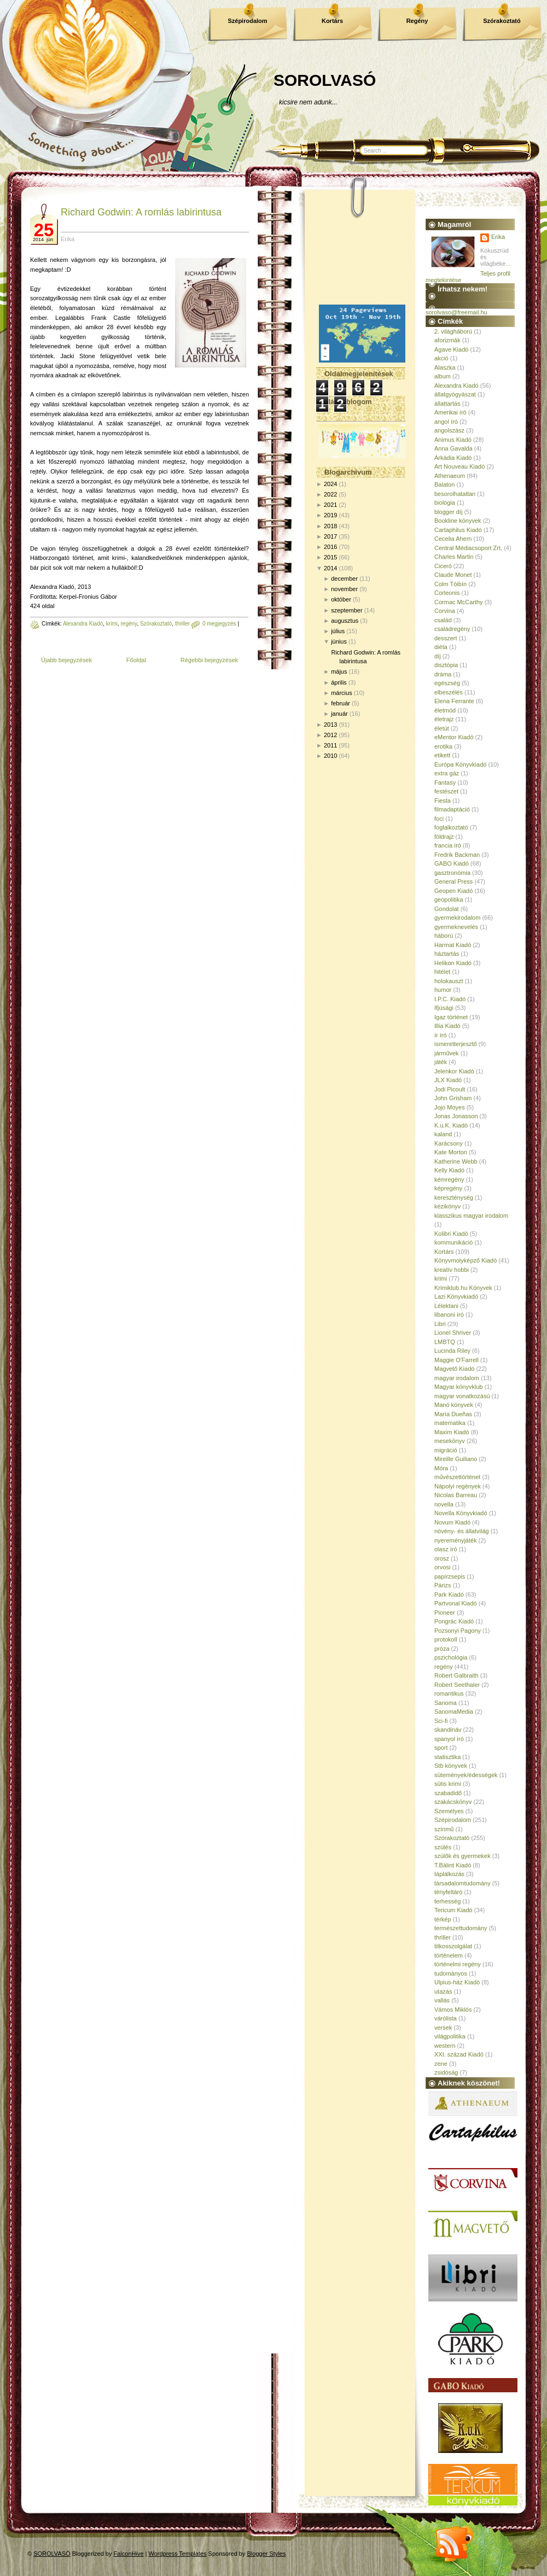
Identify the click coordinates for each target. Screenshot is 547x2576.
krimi (112, 624)
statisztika (447, 1757)
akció (441, 358)
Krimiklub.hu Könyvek (463, 1287)
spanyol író (449, 1739)
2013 (330, 724)
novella (443, 1504)
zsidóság (446, 2072)
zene (440, 2063)
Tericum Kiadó (453, 1910)
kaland (443, 1134)
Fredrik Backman (457, 854)
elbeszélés (448, 692)
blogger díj (448, 512)
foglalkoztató (451, 827)
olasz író (445, 1549)
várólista (445, 2018)
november (344, 589)
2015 (330, 557)
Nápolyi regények (457, 1486)
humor (442, 989)
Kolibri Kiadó (451, 1233)
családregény (452, 629)
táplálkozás (449, 1874)
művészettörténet (457, 1477)
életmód (445, 710)
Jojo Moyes (449, 1107)
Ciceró (443, 566)
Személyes (449, 1811)
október (341, 599)
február (340, 703)
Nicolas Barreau (455, 1495)
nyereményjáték (455, 1540)
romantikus (449, 1693)
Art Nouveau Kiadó (459, 466)
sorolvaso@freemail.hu (456, 312)
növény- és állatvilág (461, 1531)
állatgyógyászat (455, 394)
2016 (330, 547)
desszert (445, 638)
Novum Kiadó (452, 1522)
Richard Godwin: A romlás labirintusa (141, 212)
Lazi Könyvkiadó (456, 1296)
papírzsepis (449, 1576)
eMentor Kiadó (454, 737)
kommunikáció (453, 1242)
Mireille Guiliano (455, 1459)
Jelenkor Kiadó (454, 1071)
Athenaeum (449, 475)
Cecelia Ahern (453, 538)
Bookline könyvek (457, 520)
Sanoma (445, 1702)
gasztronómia (452, 872)
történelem (448, 1955)
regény (129, 624)
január (339, 713)
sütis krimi (447, 1783)
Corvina (444, 611)
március (341, 693)
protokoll (445, 1639)
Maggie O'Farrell (456, 1360)
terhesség (447, 1901)
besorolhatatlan (454, 493)
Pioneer (444, 1612)
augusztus (344, 620)
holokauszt (448, 981)
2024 (330, 484)
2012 (330, 735)
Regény (417, 20)
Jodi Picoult (449, 1089)
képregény (448, 1188)
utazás (443, 1991)
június (339, 641)
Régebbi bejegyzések (209, 660)
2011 (330, 745)
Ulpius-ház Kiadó (457, 1982)
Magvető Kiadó (454, 1368)
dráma (442, 674)
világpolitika (449, 2036)
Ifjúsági (443, 1007)
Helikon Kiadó (453, 963)
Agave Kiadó (451, 349)
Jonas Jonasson (456, 1116)
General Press (453, 881)
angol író (446, 421)
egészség (447, 683)
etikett (442, 755)
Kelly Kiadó (449, 1170)
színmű (443, 1829)
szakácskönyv (453, 1801)
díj (437, 656)
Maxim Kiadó (451, 1432)
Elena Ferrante (454, 701)
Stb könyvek (450, 1765)
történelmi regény (457, 1964)
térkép (442, 1919)
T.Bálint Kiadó (452, 1865)
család (443, 620)
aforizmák (447, 340)
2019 (330, 515)
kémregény (449, 1179)
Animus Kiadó (453, 439)
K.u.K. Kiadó (451, 1125)
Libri (440, 1324)
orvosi (442, 1567)
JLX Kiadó (448, 1080)
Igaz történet (451, 1017)
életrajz (443, 719)
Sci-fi (440, 1721)
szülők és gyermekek (462, 1856)
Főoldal (136, 660)
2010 (330, 755)
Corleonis (446, 592)
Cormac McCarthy (458, 602)
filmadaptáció (452, 809)
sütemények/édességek (466, 1775)
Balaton (444, 484)
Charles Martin (454, 556)
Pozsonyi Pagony (457, 1630)
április (339, 682)
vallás (442, 2000)
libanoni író (449, 1314)
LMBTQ (444, 1342)
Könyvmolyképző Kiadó (465, 1260)
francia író (447, 845)
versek (443, 2027)
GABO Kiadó (451, 863)
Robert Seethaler (457, 1684)
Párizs (442, 1585)
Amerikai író (450, 412)
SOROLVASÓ (325, 80)
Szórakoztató (501, 20)
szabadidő (448, 1793)
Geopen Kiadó (453, 890)
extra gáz (446, 773)
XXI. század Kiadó (459, 2054)
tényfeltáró (448, 1892)
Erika (498, 236)
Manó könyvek (453, 1404)
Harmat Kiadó (452, 945)
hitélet (442, 971)
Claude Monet (453, 574)
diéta (440, 647)
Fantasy (445, 782)
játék (440, 1062)
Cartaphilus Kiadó (458, 530)
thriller (182, 624)
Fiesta (442, 800)
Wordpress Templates (178, 2553)
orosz (441, 1558)
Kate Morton (450, 1152)
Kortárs (332, 20)
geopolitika (448, 899)
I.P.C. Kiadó (449, 999)
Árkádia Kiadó (453, 457)
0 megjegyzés (219, 624)
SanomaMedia (453, 1711)
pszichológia (451, 1657)
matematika (449, 1423)
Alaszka (445, 367)
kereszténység (453, 1197)
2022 (330, 494)
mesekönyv (449, 1441)
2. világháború (453, 331)
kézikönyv (447, 1206)
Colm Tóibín (450, 584)
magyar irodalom (456, 1378)
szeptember (346, 610)
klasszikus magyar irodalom (471, 1215)
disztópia (446, 665)
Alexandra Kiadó (83, 624)
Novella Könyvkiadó (460, 1513)
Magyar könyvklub (458, 1386)
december (344, 578)
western (445, 2045)
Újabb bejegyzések (66, 660)
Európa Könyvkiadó (460, 764)
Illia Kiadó (447, 1026)
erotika (443, 746)
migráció (445, 1450)
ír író (440, 1035)
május (339, 671)
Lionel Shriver (452, 1332)
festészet (446, 791)
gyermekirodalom (457, 917)
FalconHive (129, 2553)
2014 (330, 568)
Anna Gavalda (453, 448)
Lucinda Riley (452, 1350)
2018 (330, 526)
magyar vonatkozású (462, 1396)
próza (442, 1648)
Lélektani (446, 1305)
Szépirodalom (247, 20)
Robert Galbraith (456, 1675)
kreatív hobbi (451, 1269)
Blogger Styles (266, 2553)
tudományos (450, 1973)
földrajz (443, 836)
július (338, 631)
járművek (446, 1053)
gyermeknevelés (456, 927)
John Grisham (453, 1098)
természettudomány (460, 1928)
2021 (330, 504)
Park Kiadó (449, 1594)
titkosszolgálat (453, 1946)
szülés (442, 1847)
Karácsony (448, 1143)
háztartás (446, 953)
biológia (444, 502)
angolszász (449, 430)
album (442, 376)
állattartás (447, 403)
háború (443, 935)
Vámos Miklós (453, 2009)
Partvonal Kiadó (455, 1603)
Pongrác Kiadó (454, 1621)
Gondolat (446, 909)
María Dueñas (453, 1414)
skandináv (448, 1729)
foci (439, 818)
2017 (330, 536)
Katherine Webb (456, 1161)
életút (441, 728)
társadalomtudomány (462, 1883)
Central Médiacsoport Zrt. (468, 548)
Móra (441, 1468)
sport (440, 1747)
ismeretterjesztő (455, 1044)
